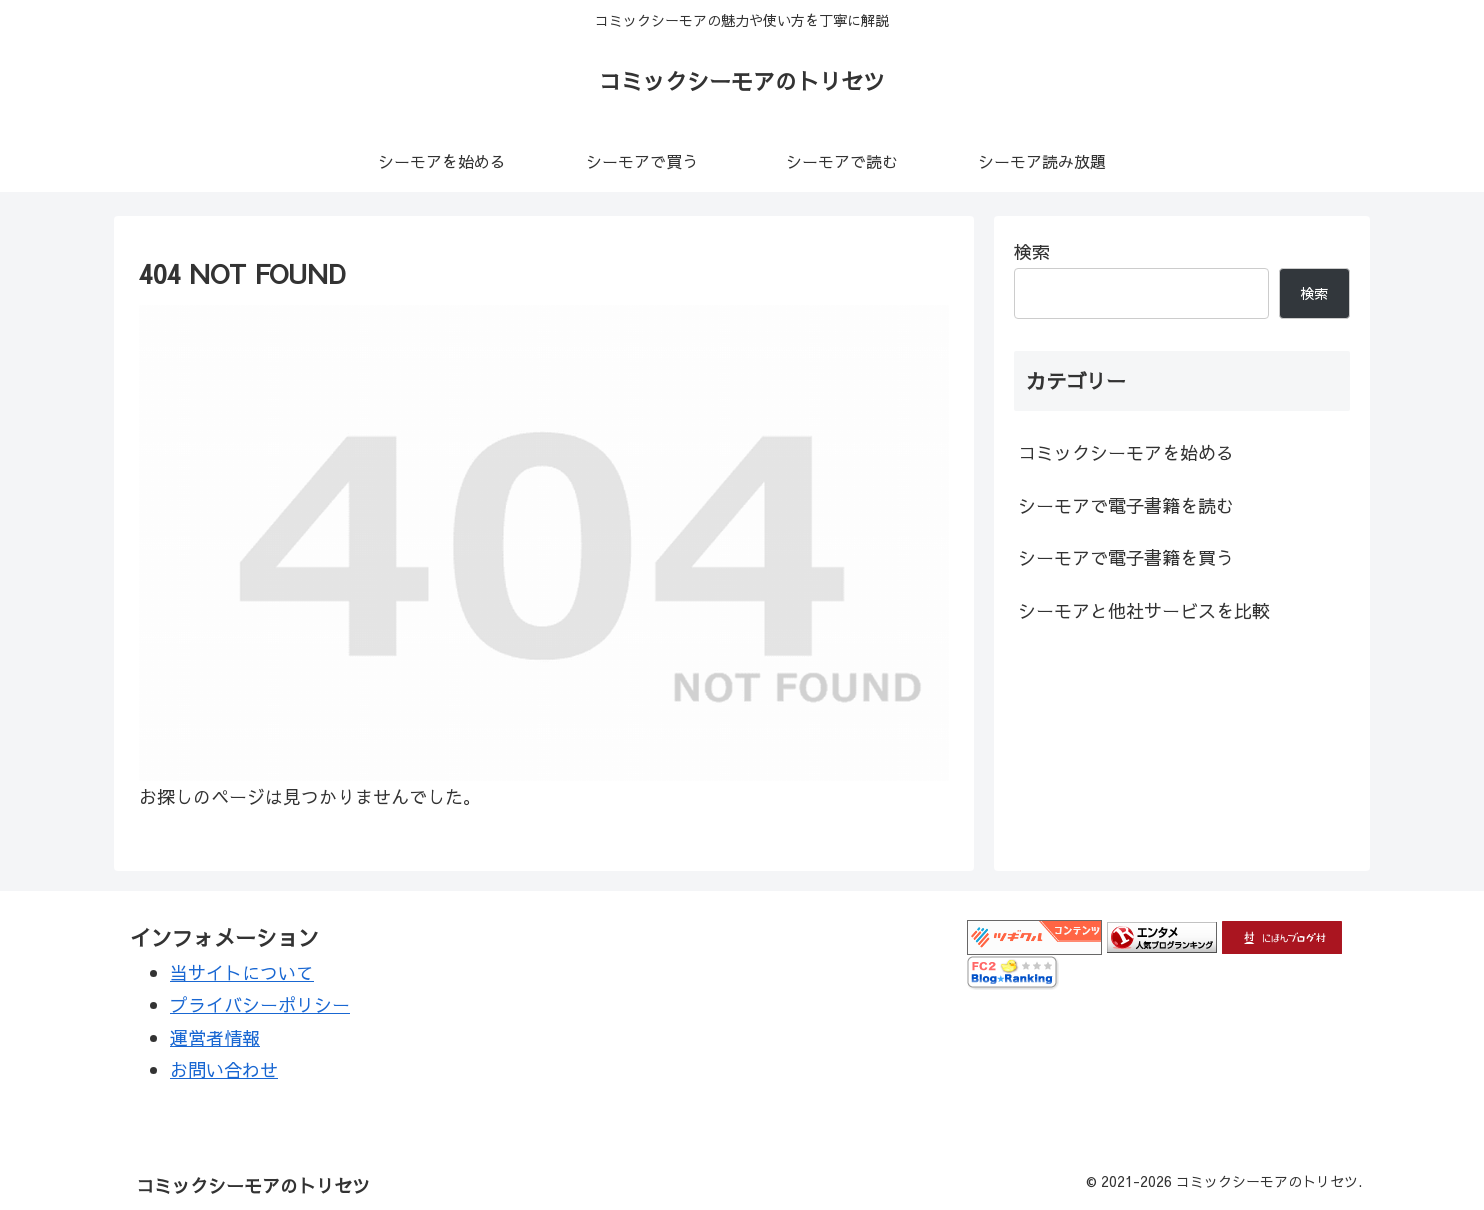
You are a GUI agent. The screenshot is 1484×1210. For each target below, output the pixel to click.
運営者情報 (215, 1037)
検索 (1032, 251)
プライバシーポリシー (260, 1004)
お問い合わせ (224, 1069)
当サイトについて (242, 972)
